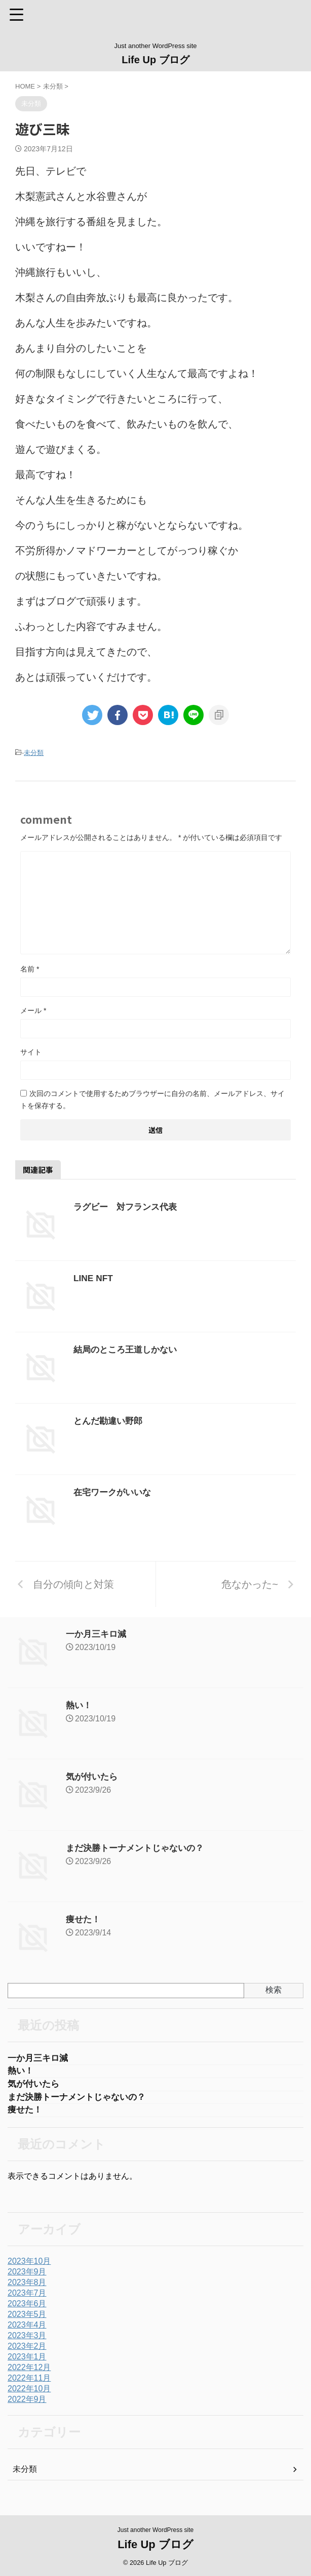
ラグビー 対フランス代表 (128, 1207)
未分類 (34, 752)
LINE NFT (93, 1278)
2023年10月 (29, 2264)
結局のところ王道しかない (128, 1349)
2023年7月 (27, 2296)
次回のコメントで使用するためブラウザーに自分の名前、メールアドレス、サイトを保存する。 (152, 1099)
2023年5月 (27, 2317)
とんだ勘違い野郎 (109, 1421)
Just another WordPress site (156, 2528)
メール (33, 1010)
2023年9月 (27, 2275)
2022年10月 (29, 2392)
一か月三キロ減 (98, 1634)
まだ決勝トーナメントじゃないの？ (139, 1848)
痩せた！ (84, 1919)
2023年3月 (27, 2339)
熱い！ (79, 1705)
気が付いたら (93, 1776)
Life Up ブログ (155, 59)
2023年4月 (27, 2328)
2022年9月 (27, 2402)
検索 (273, 1990)
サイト (31, 1052)
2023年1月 (27, 2360)
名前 (29, 969)
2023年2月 (27, 2349)
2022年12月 (29, 2371)
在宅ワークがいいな (114, 1492)
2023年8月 (27, 2286)
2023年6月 (27, 2307)
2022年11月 (29, 2381)
